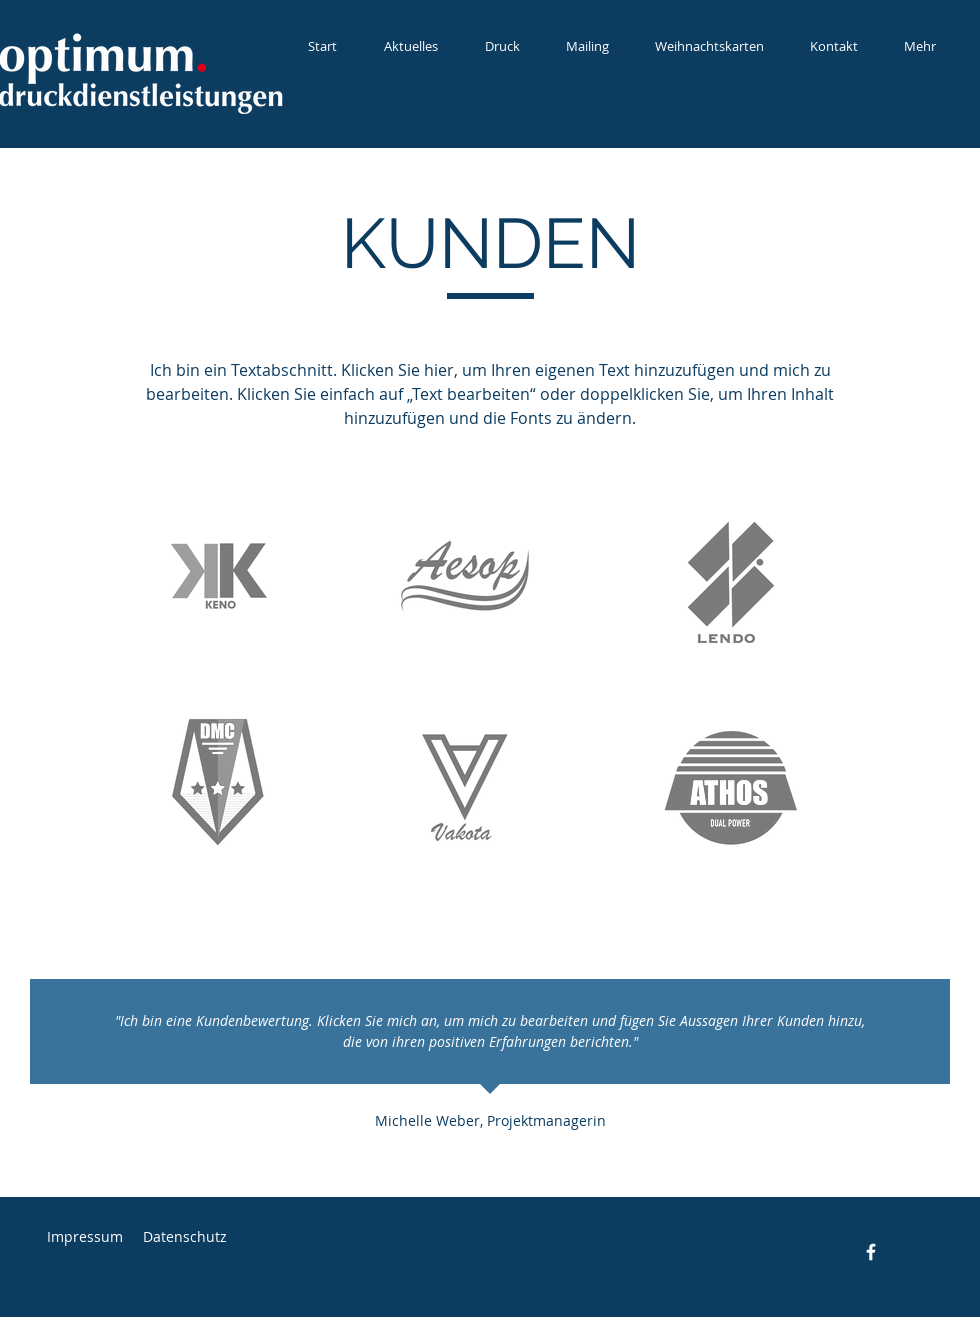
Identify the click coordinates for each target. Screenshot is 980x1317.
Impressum (85, 1236)
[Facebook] (871, 1252)
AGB (261, 1236)
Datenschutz (185, 1236)
